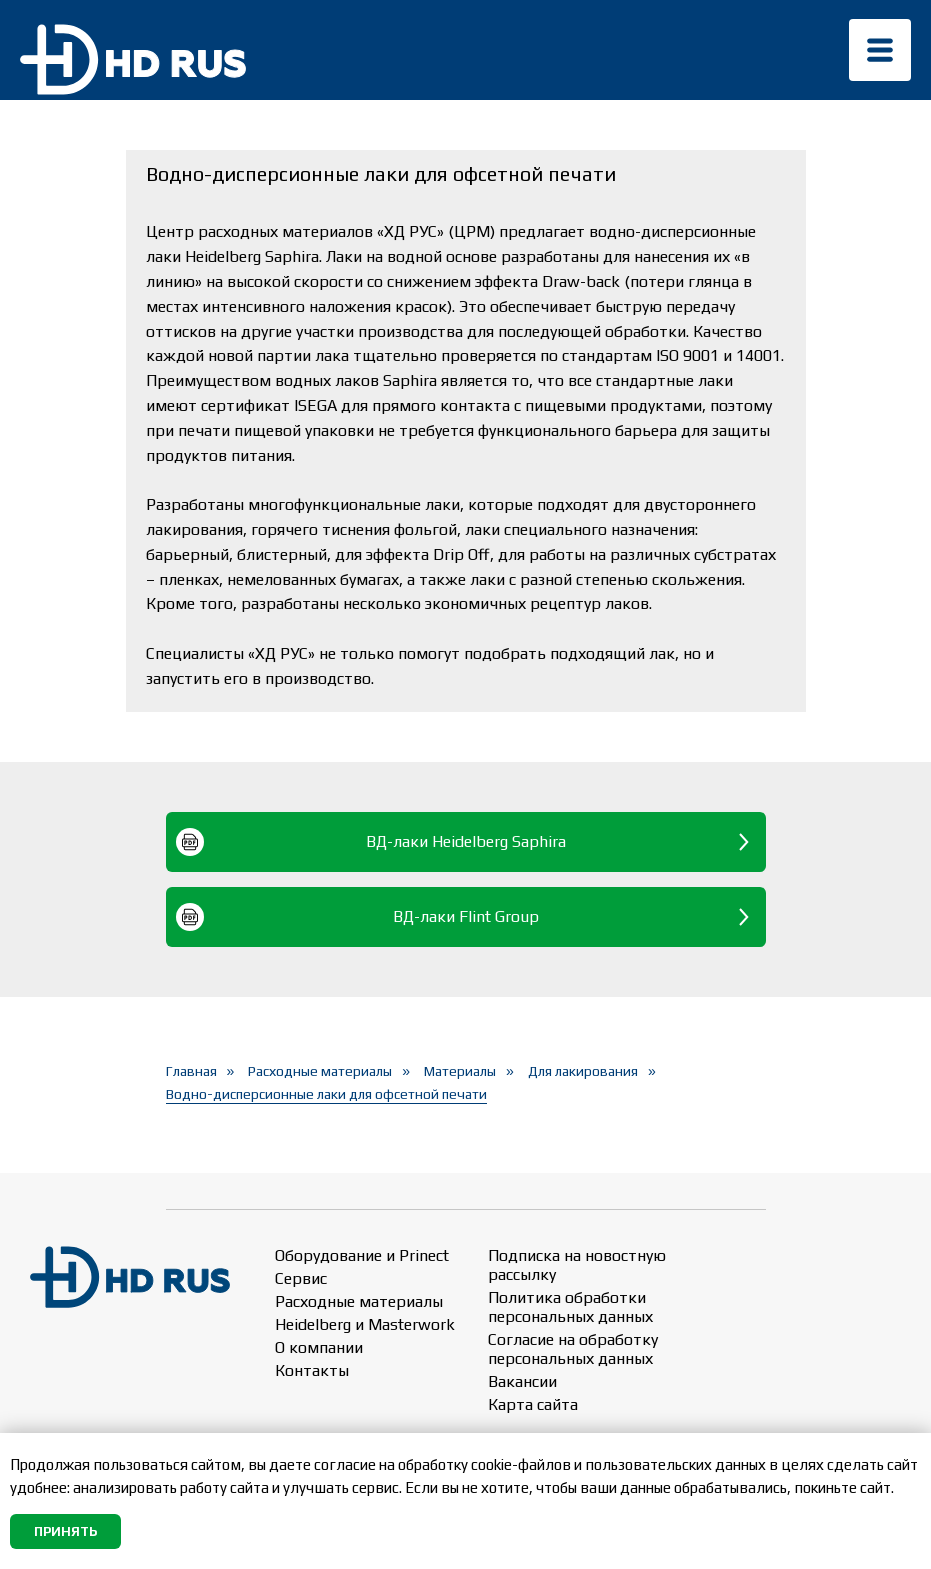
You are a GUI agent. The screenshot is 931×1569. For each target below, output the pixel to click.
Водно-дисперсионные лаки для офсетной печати (326, 1094)
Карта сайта (533, 1404)
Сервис (301, 1278)
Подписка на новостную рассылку (577, 1265)
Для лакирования (583, 1071)
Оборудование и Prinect (362, 1255)
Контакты (312, 1370)
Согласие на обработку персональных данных (573, 1349)
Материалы (460, 1071)
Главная (191, 1071)
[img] (880, 50)
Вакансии (522, 1381)
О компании (319, 1347)
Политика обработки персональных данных (570, 1307)
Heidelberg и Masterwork (365, 1324)
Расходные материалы (320, 1071)
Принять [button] (65, 1531)
